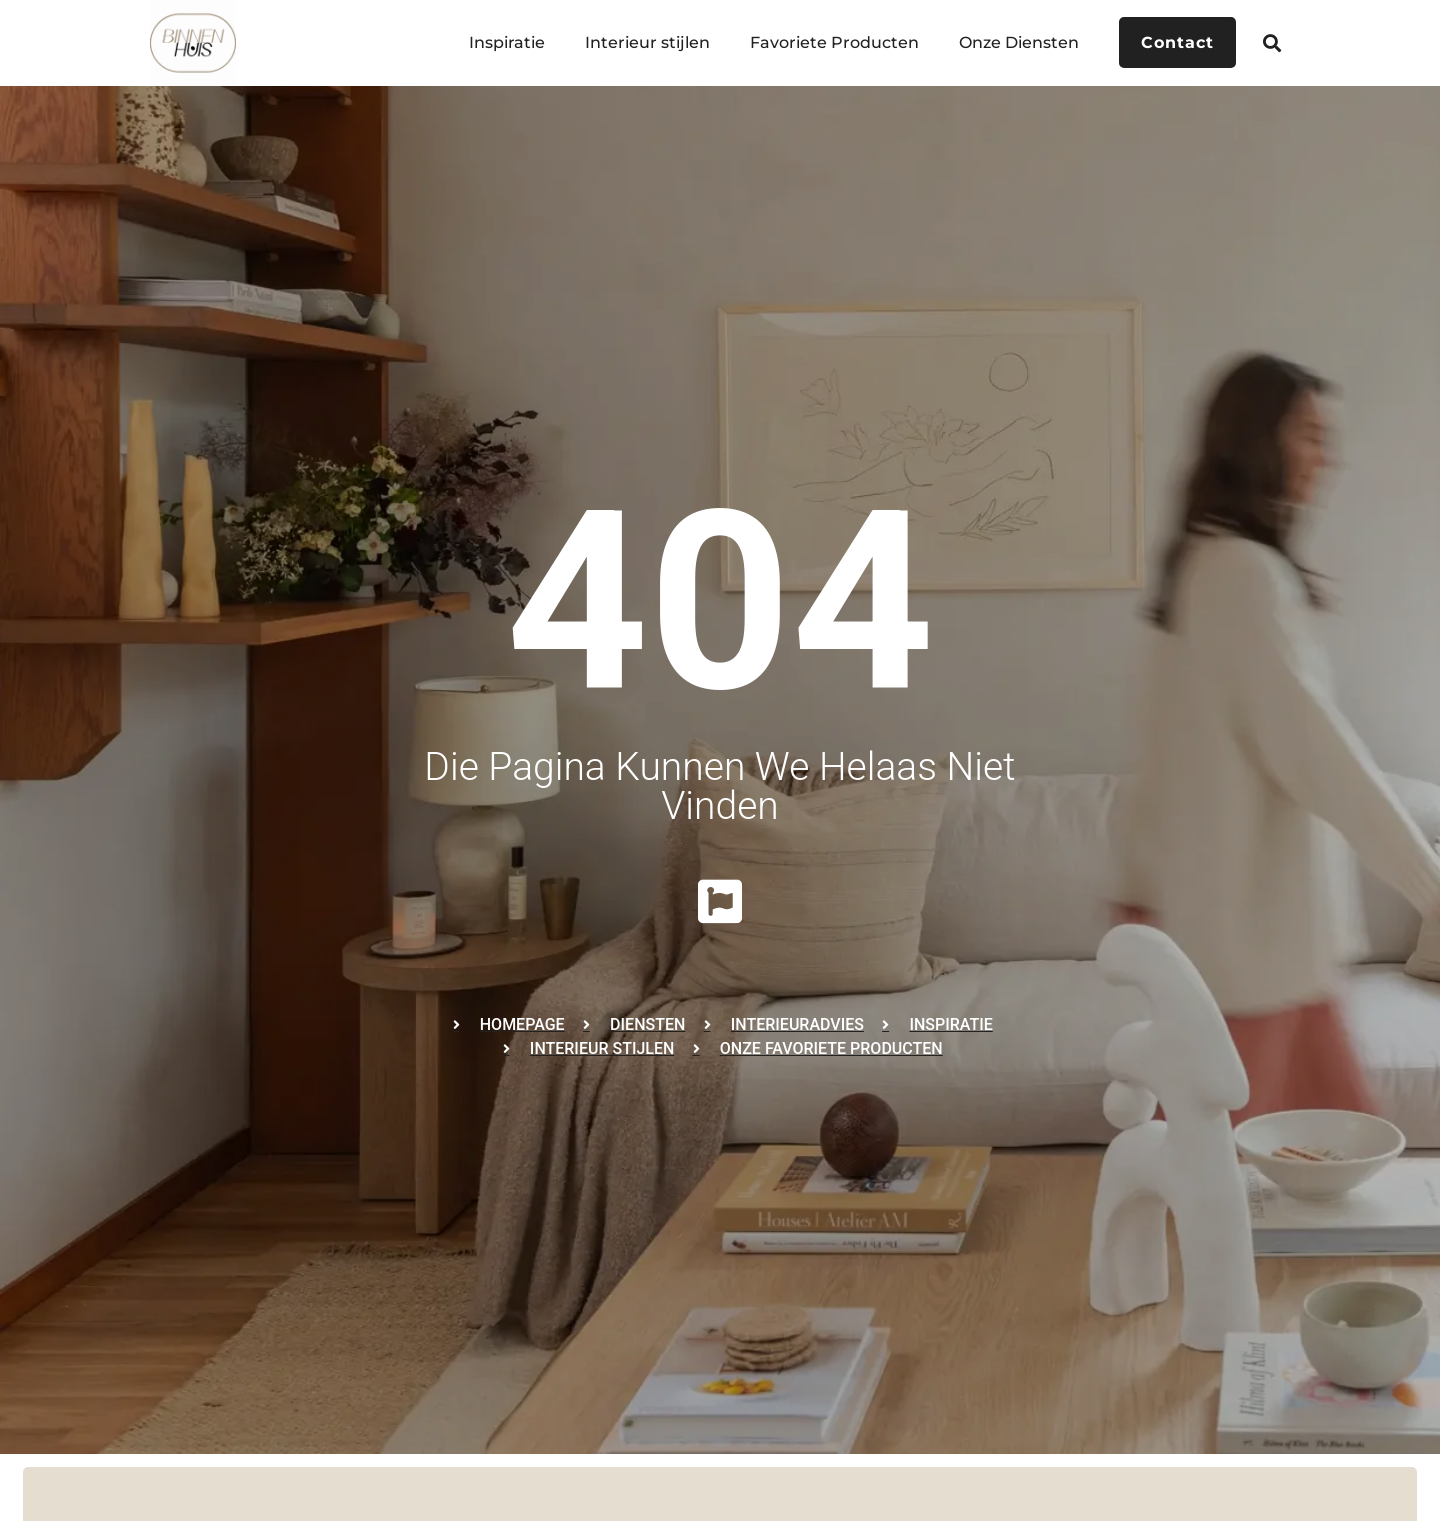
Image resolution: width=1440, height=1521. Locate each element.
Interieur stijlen (645, 42)
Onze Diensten (1017, 42)
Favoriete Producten (832, 42)
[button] (1272, 42)
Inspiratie (505, 42)
